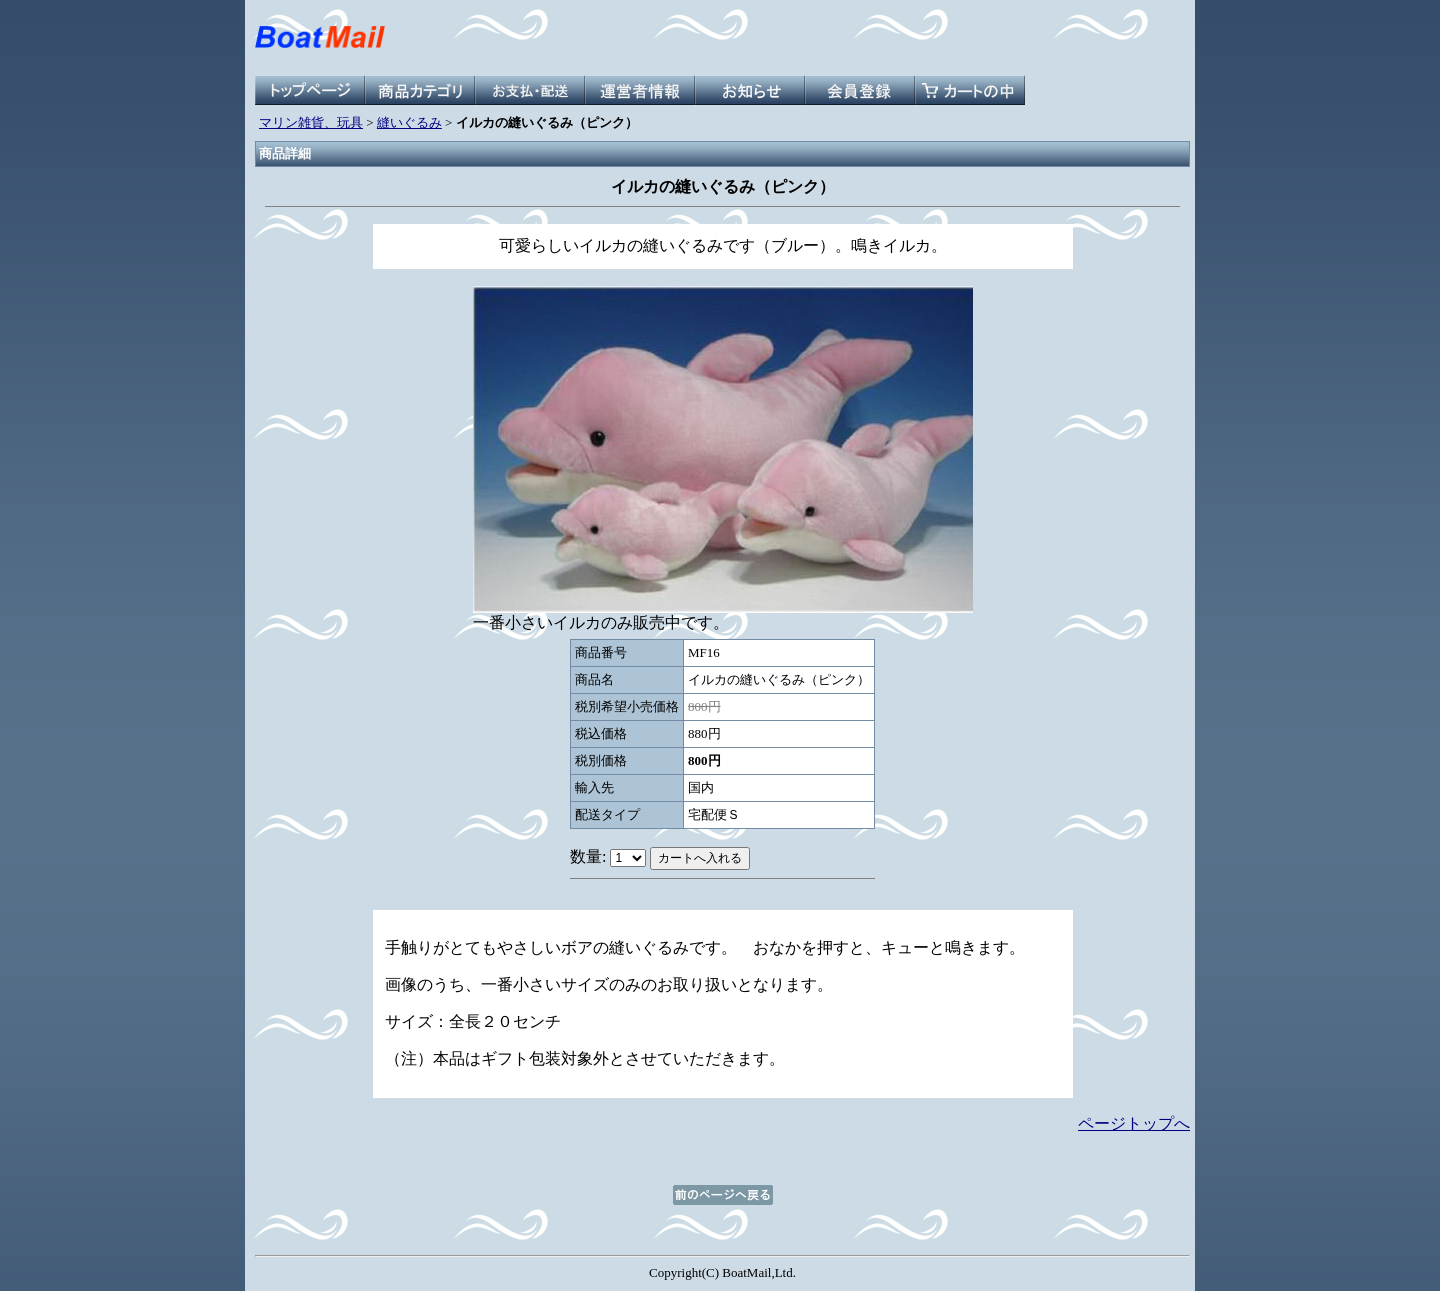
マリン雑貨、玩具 (311, 122)
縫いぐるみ (409, 122)
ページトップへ (1134, 1123)
